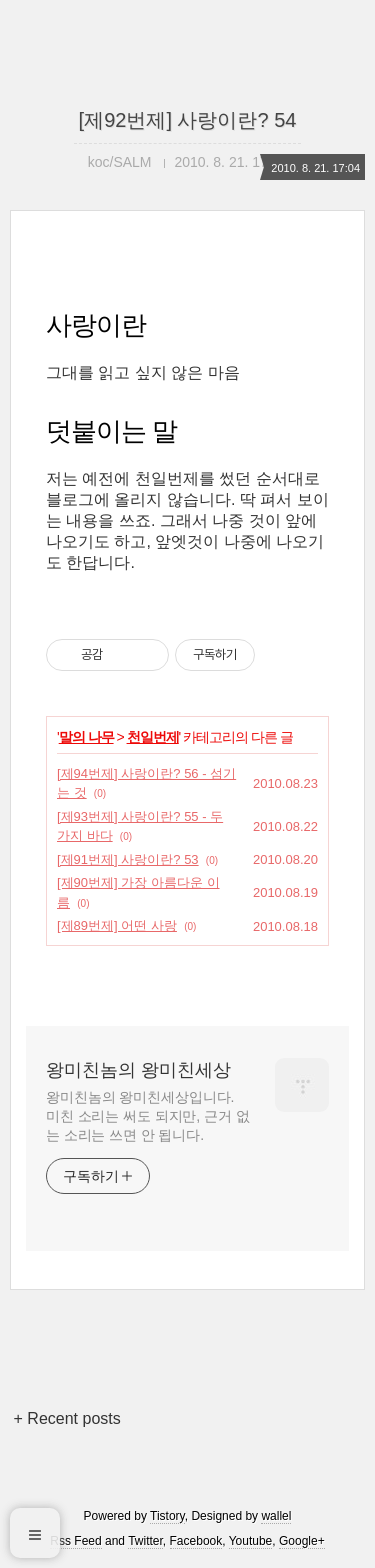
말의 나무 (86, 737)
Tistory (167, 1516)
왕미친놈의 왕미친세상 (138, 1070)
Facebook (196, 1541)
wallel (276, 1516)
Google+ (302, 1541)
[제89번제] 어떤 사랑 (117, 925)
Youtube (251, 1541)
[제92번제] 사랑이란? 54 (188, 120)
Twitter (145, 1541)
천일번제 (153, 737)
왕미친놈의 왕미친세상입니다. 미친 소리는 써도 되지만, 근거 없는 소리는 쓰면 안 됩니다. (147, 1116)
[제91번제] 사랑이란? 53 (128, 859)
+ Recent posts (67, 1418)
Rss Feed (75, 1541)
